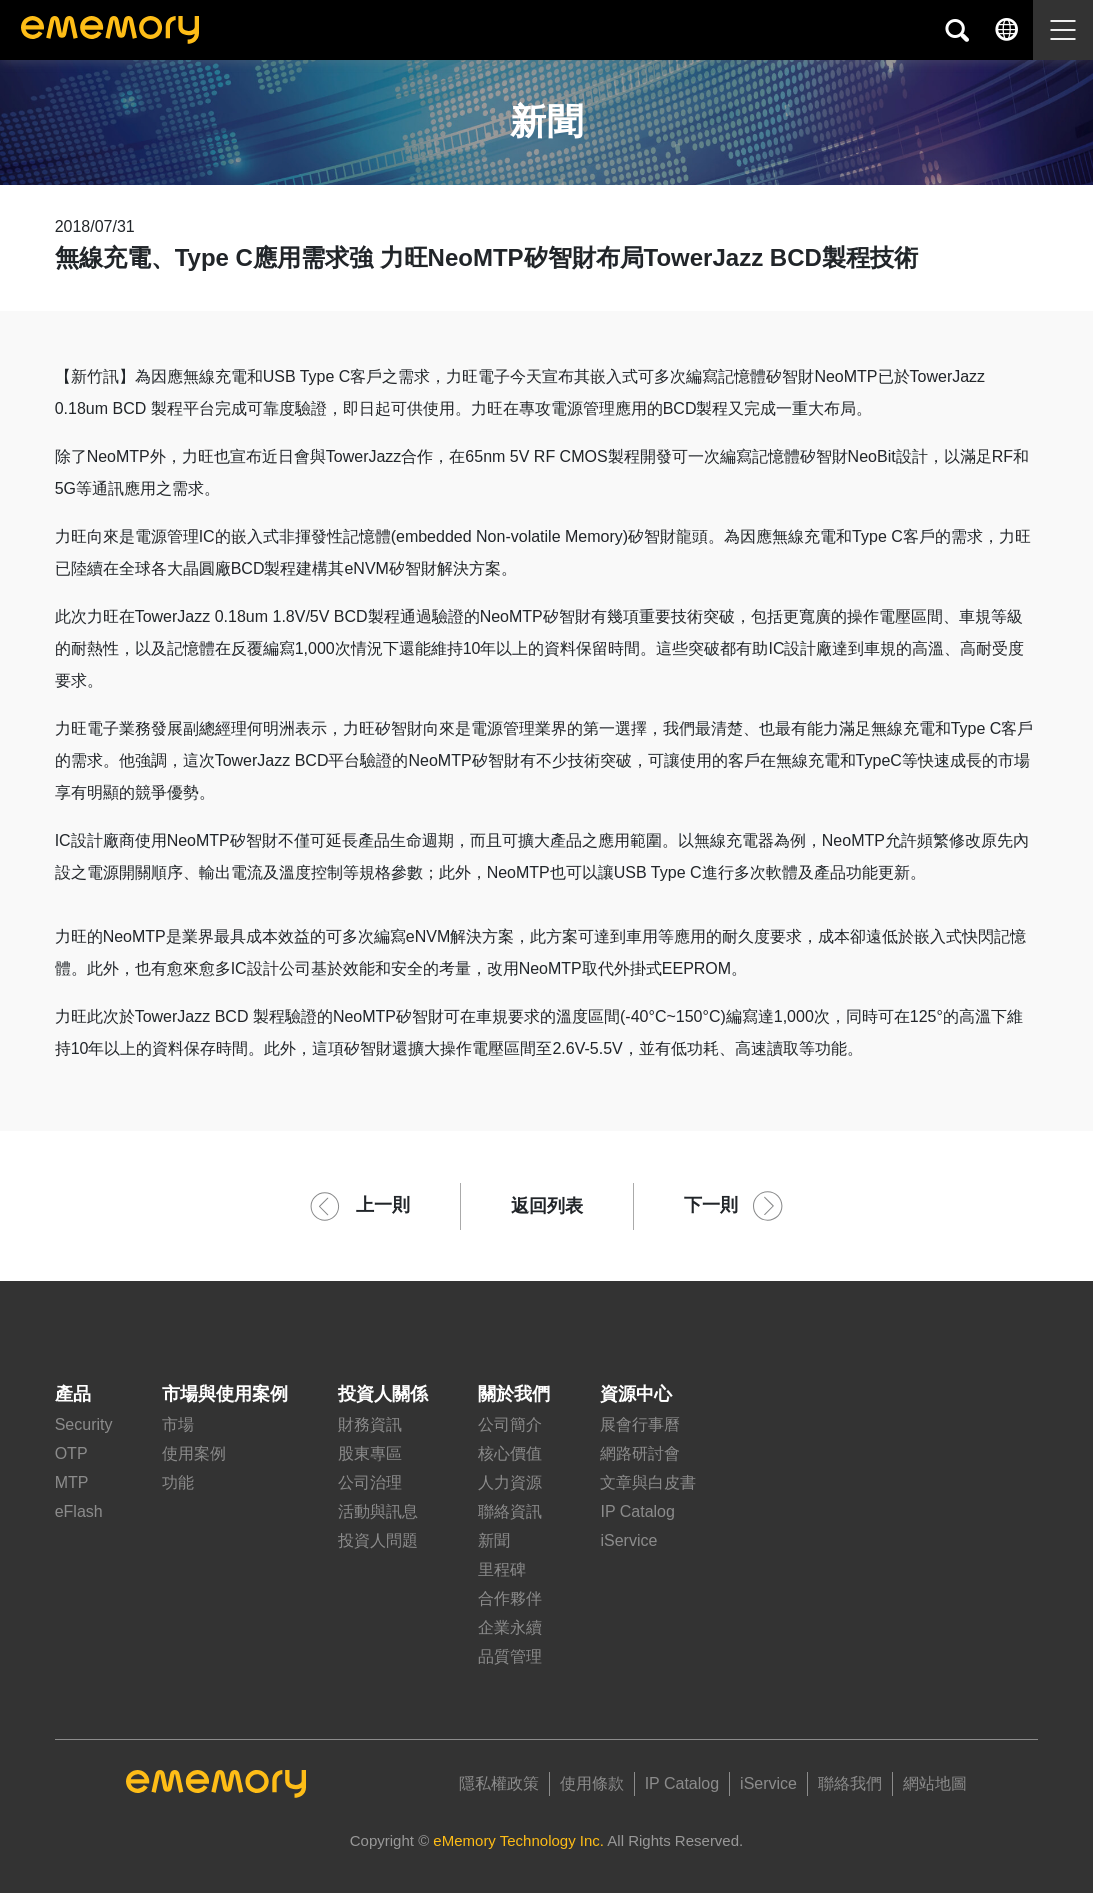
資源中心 (636, 1394)
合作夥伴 (510, 1598)
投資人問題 (378, 1540)
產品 (73, 1394)
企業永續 (510, 1627)
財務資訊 (370, 1424)
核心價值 (510, 1453)
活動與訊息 (378, 1511)
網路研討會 (640, 1453)
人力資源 (510, 1482)
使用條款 (592, 1783)
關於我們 (514, 1394)
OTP (71, 1453)
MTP (72, 1482)
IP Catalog (637, 1511)
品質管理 (510, 1656)
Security (84, 1424)
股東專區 (370, 1453)
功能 (178, 1482)
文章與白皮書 (648, 1482)
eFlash (79, 1511)
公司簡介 (510, 1424)
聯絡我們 (850, 1783)
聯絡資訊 (510, 1511)
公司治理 (370, 1482)
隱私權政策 (499, 1783)
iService (628, 1540)
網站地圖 (935, 1783)
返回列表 (547, 1206)
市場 (178, 1424)
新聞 (494, 1540)
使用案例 (194, 1453)
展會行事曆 (640, 1424)
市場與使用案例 (225, 1394)
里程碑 (502, 1569)
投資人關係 (383, 1394)
